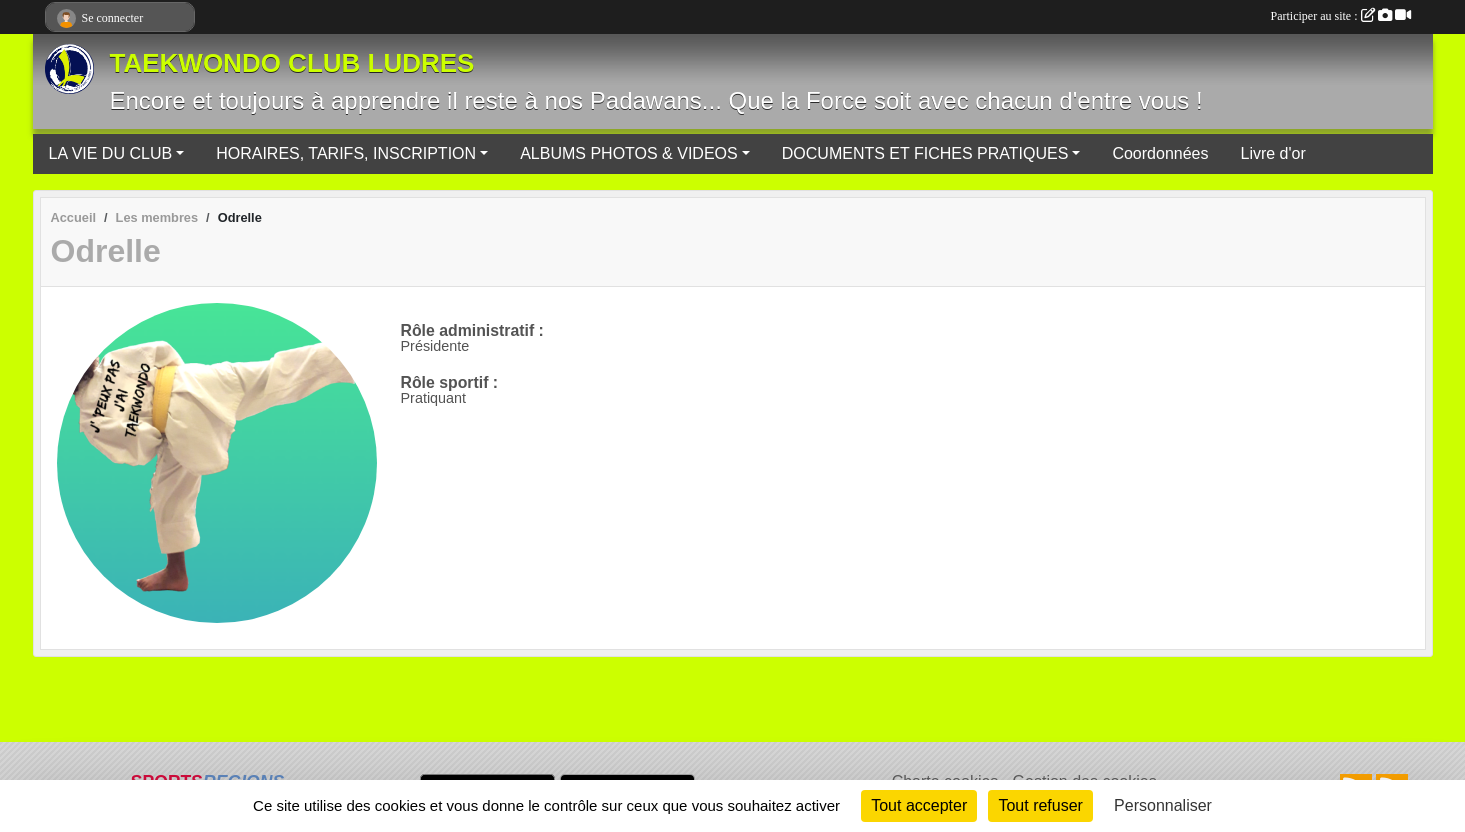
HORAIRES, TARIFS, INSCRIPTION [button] (346, 153)
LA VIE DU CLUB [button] (111, 153)
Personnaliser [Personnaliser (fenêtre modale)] (1163, 805)
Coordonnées (1160, 153)
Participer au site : (1341, 16)
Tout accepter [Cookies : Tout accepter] (919, 805)
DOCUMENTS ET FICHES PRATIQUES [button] (925, 153)
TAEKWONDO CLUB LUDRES (292, 63)
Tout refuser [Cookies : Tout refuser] (1040, 805)
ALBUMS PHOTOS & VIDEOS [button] (629, 153)
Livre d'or (1272, 153)
